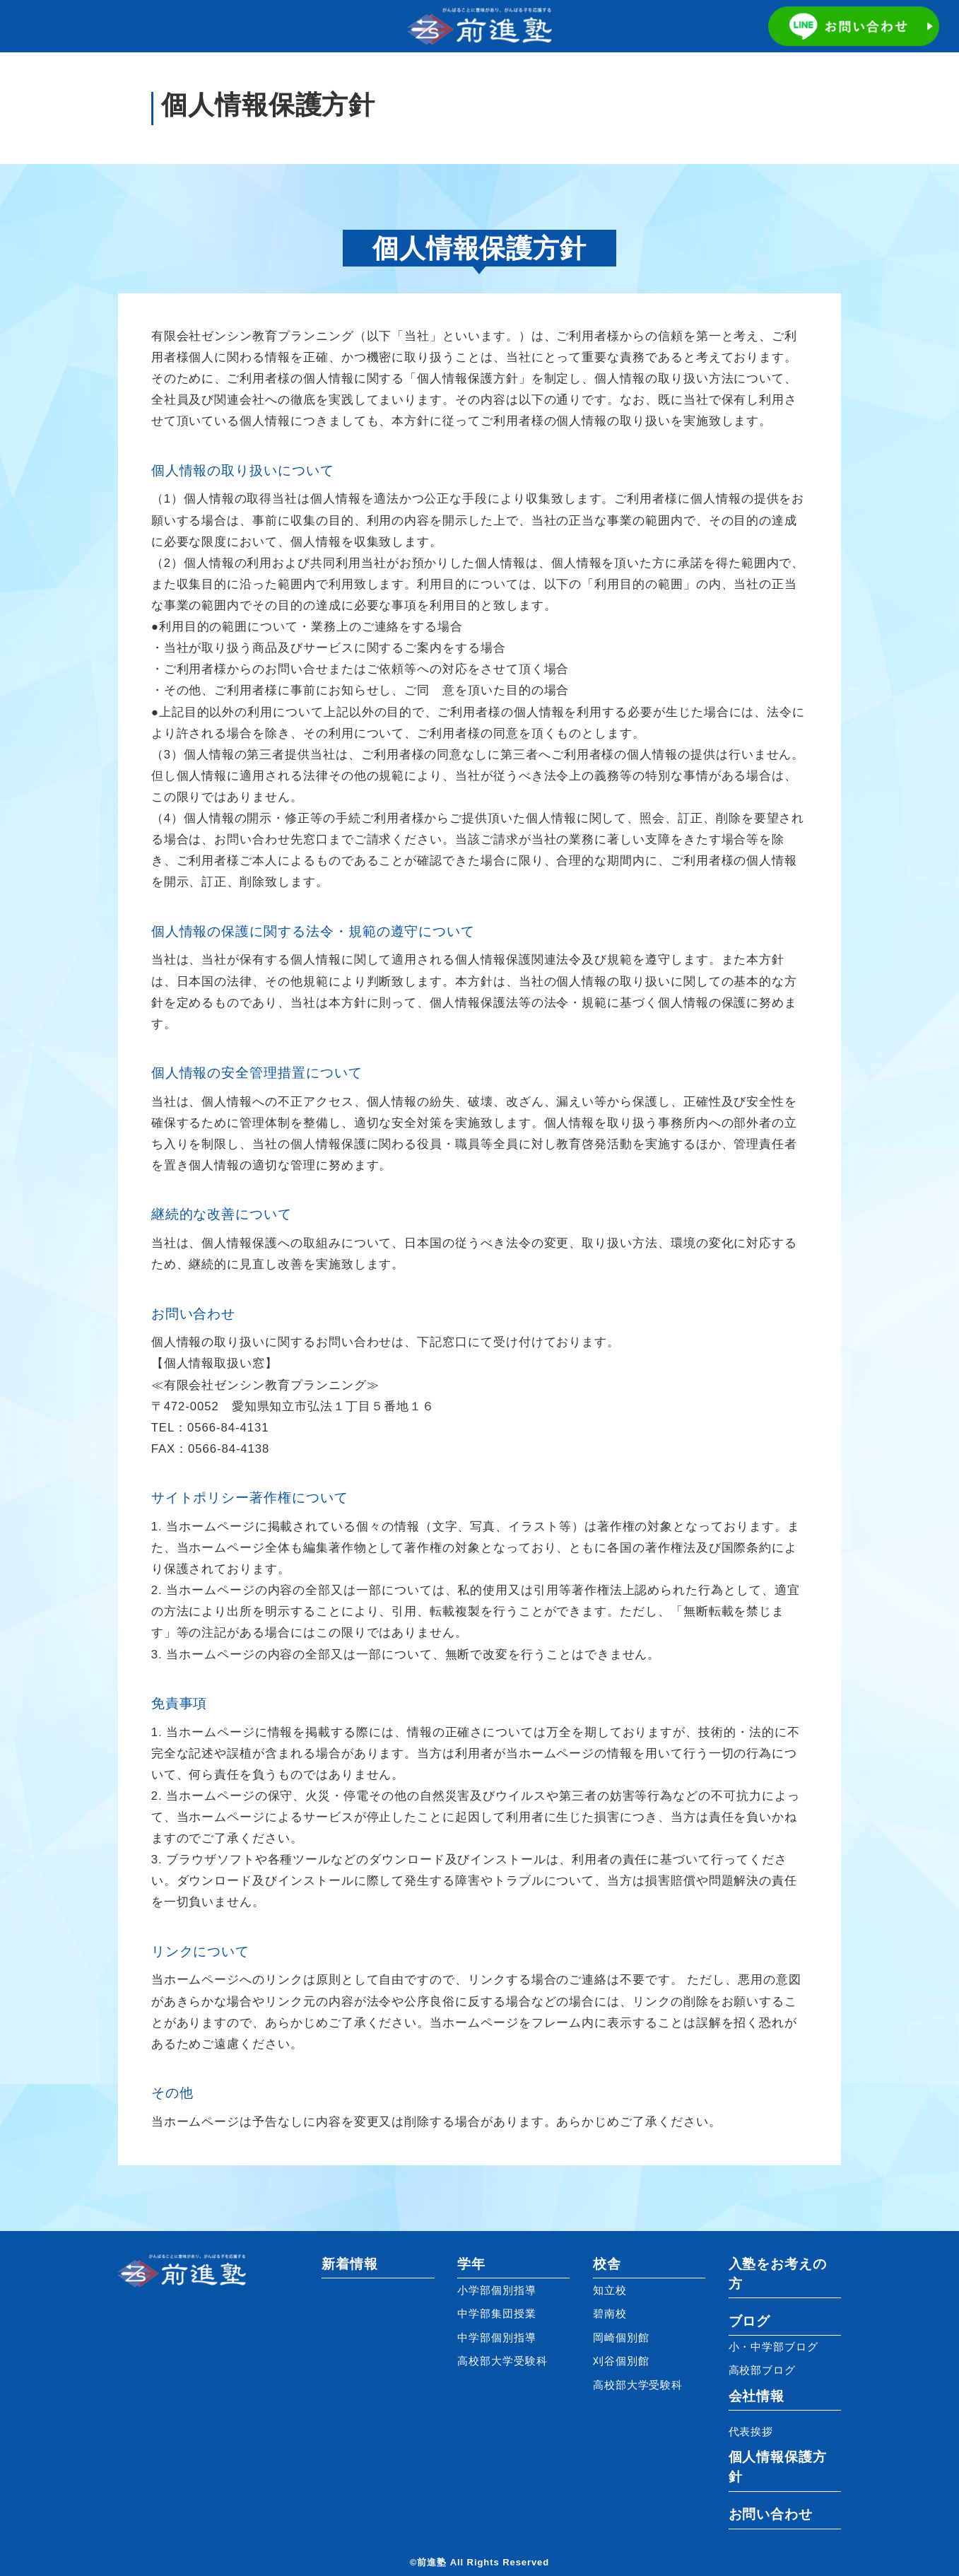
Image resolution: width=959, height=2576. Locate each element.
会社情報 (757, 2396)
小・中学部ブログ (773, 2347)
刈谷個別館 (621, 2361)
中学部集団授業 (496, 2313)
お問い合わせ (771, 2514)
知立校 (610, 2290)
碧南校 (610, 2313)
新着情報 (350, 2263)
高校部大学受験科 (502, 2361)
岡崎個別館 (621, 2337)
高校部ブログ (762, 2370)
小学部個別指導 (496, 2290)
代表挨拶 (751, 2431)
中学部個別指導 (496, 2337)
